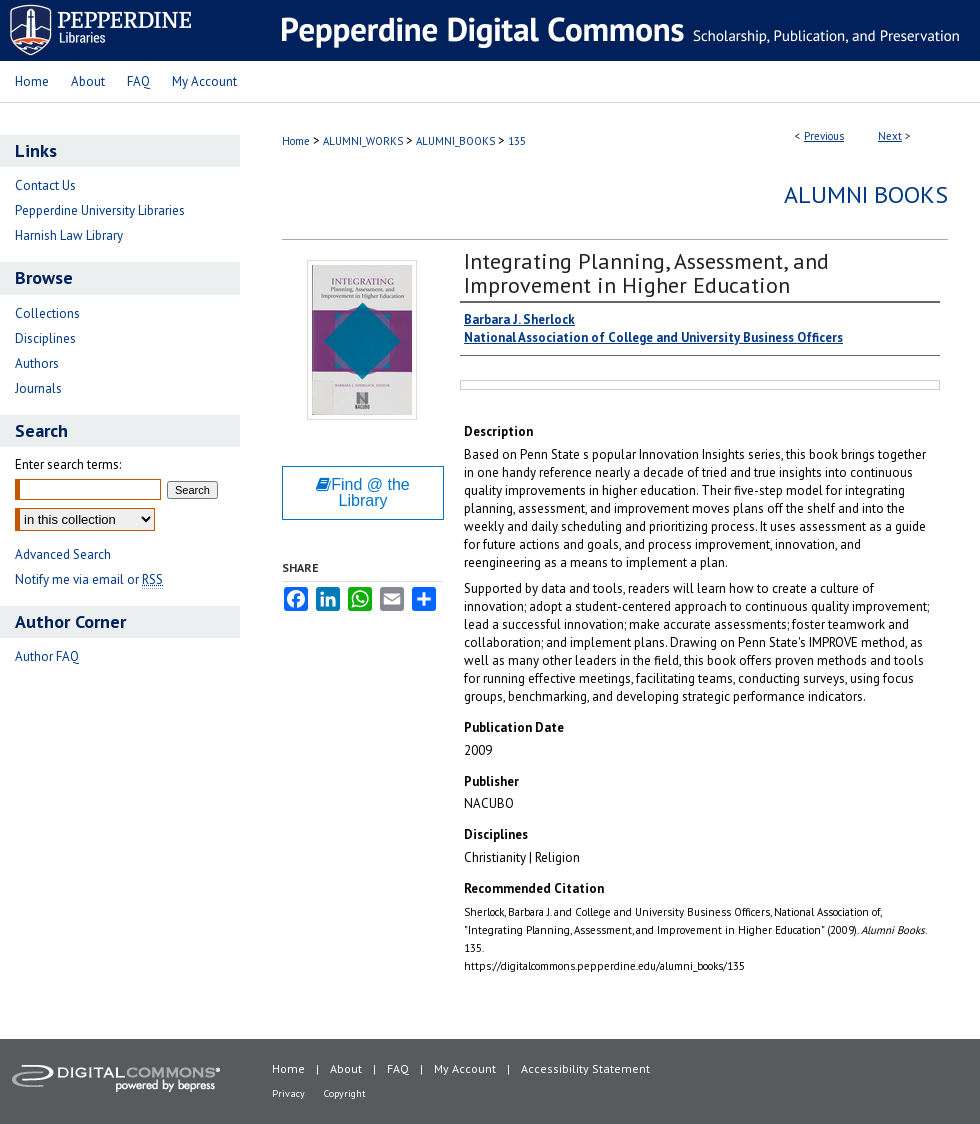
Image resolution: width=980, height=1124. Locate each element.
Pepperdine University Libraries (100, 210)
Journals (38, 388)
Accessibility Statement (585, 1068)
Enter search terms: (68, 464)
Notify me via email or (89, 579)
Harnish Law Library (69, 235)
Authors (37, 363)
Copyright (345, 1093)
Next (890, 136)
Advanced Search (63, 554)
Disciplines (45, 338)
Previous (824, 136)
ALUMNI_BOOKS (455, 141)
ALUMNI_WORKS (363, 141)
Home (296, 141)
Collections (47, 313)
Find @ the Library (363, 492)
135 (517, 141)
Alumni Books (866, 194)
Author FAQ (47, 656)
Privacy (288, 1093)
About (346, 1068)
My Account (465, 1068)
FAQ (398, 1068)
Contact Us (45, 185)
